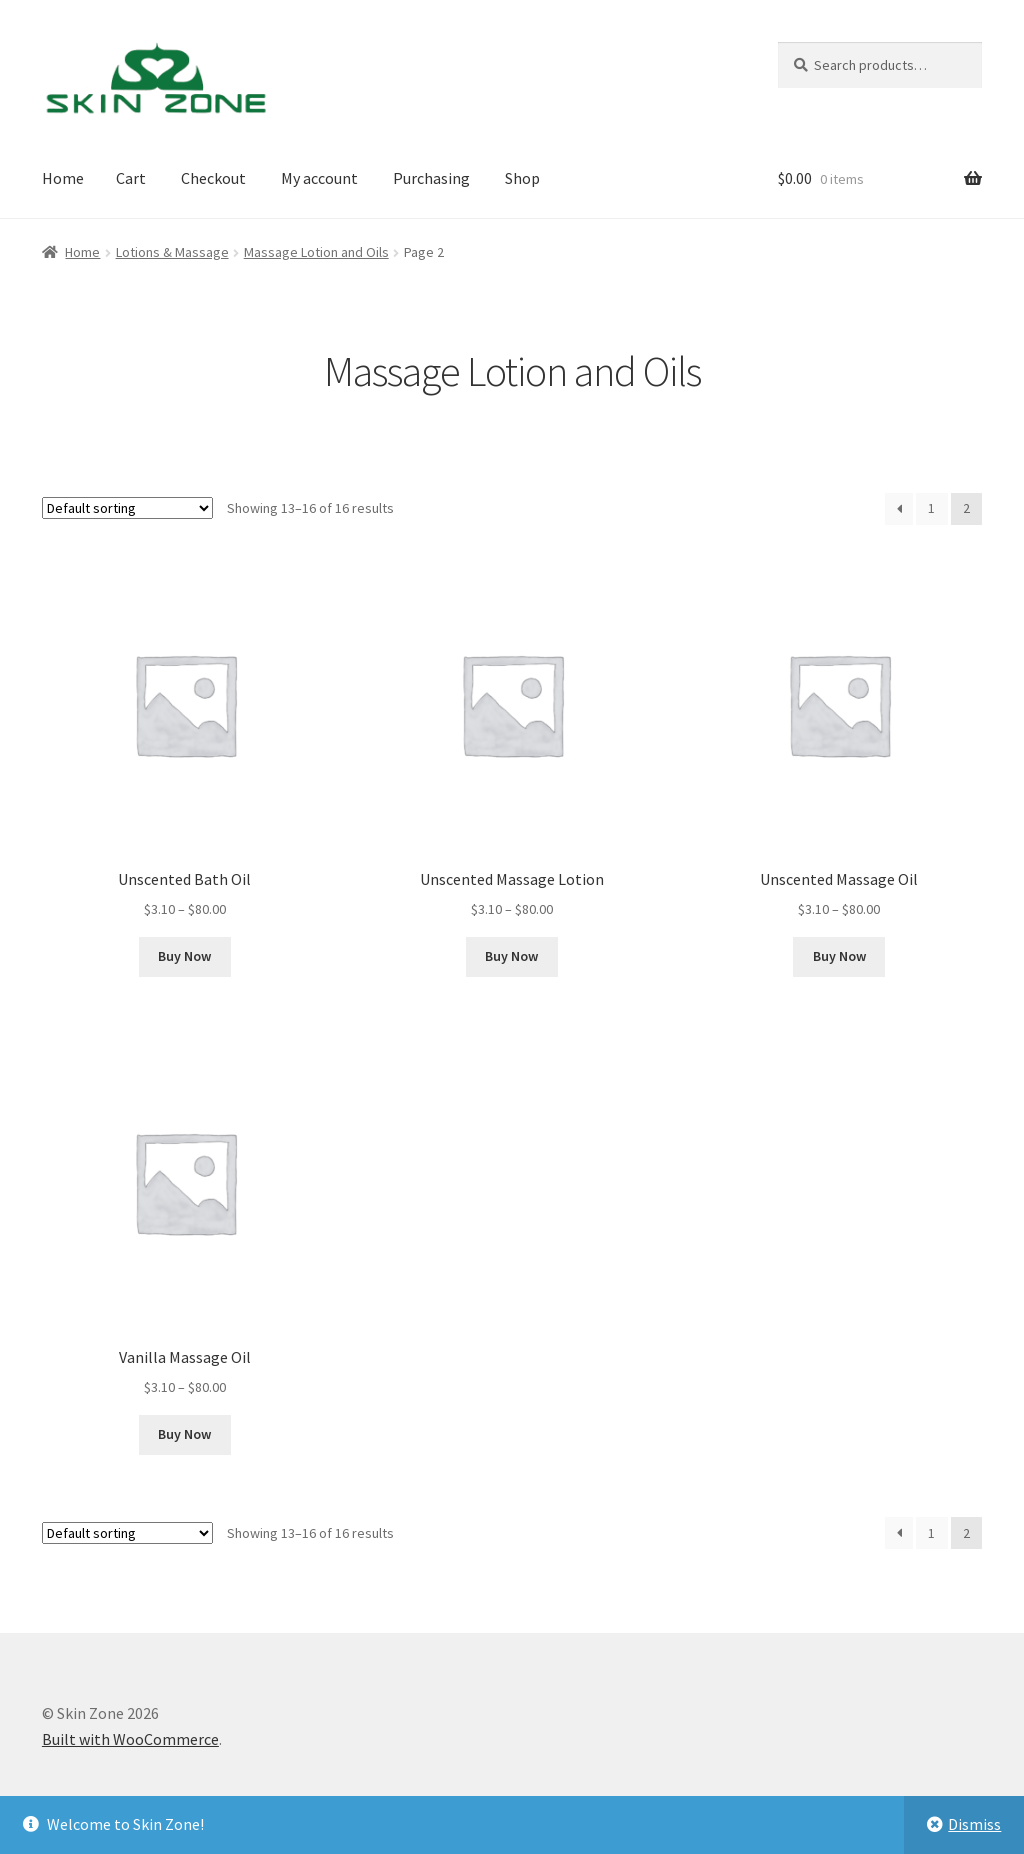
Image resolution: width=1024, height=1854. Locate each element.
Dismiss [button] (974, 1824)
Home (63, 178)
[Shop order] (127, 508)
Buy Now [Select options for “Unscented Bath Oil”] (184, 956)
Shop (522, 178)
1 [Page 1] (931, 508)
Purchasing (431, 178)
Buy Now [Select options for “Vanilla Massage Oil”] (184, 1434)
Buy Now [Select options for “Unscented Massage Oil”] (839, 956)
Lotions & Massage (172, 252)
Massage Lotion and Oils (316, 252)
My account (319, 178)
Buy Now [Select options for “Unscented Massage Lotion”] (511, 956)
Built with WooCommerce (130, 1739)
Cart (131, 178)
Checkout (213, 178)
